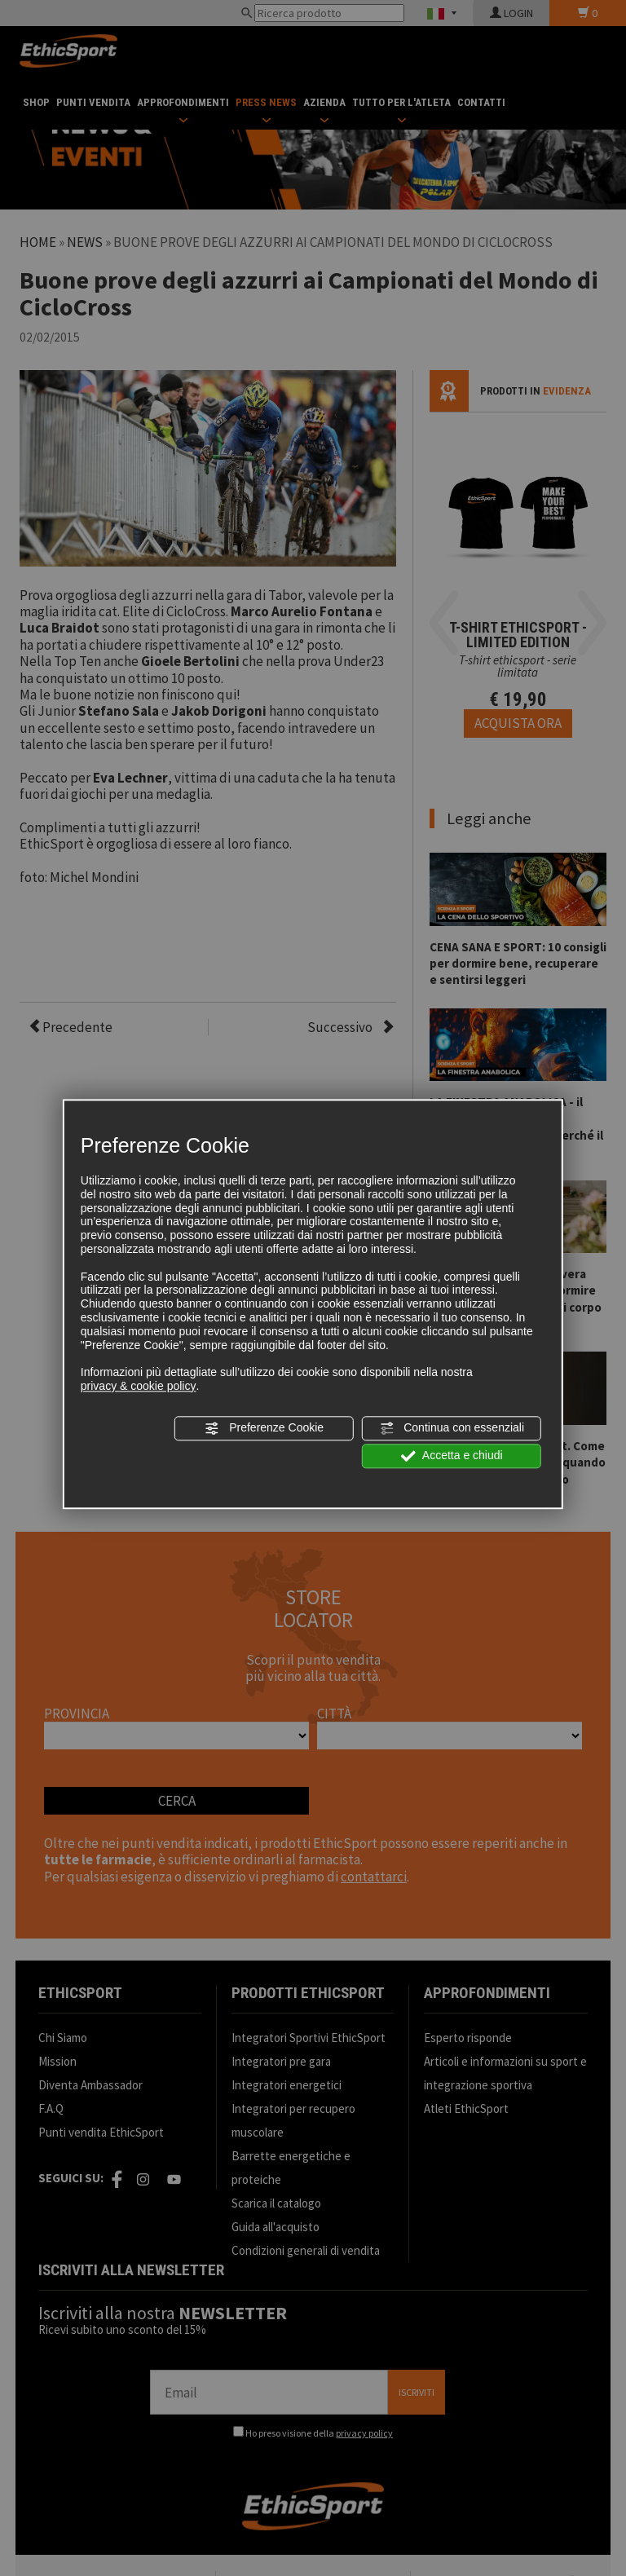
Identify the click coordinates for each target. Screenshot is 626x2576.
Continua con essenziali (451, 1428)
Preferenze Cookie (264, 1428)
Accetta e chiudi (452, 1456)
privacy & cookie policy (138, 1385)
